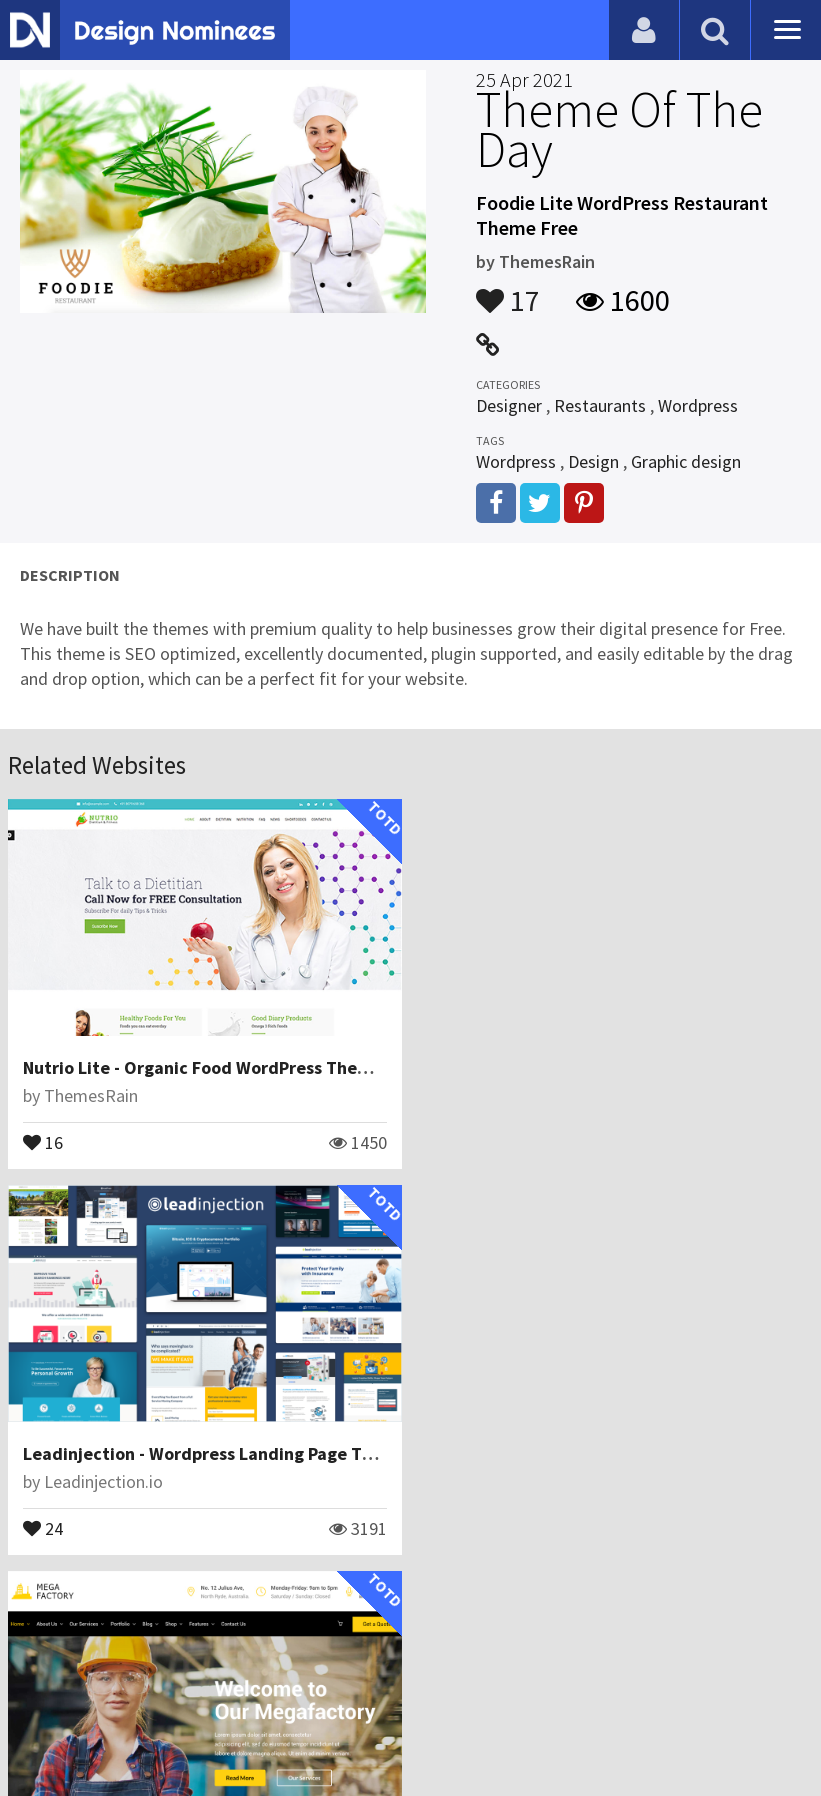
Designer (509, 405)
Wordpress (698, 405)
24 (454, 1141)
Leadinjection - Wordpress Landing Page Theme (626, 1067)
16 (43, 1141)
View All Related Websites (411, 1614)
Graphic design (686, 461)
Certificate (214, 1700)
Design (593, 461)
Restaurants (600, 405)
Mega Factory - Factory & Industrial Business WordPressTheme (273, 1452)
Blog (42, 1700)
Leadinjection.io (514, 1095)
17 (508, 291)
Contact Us (117, 1700)
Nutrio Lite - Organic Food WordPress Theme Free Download (265, 1067)
